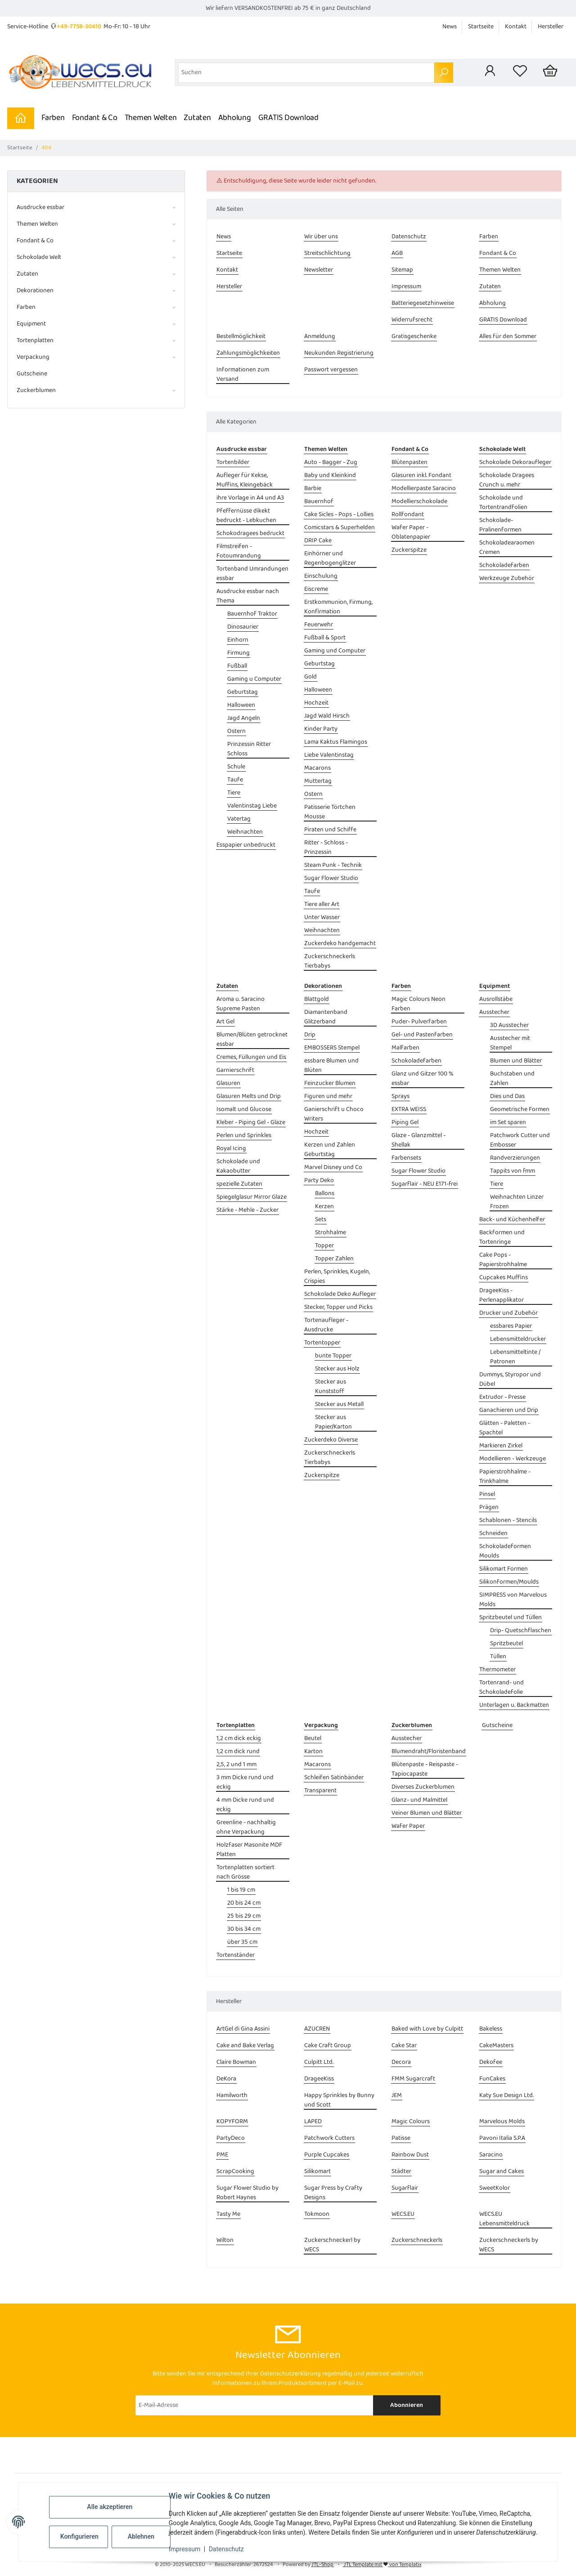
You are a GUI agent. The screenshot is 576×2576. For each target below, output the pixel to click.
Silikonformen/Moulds (509, 1582)
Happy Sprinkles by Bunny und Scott (339, 2100)
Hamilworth (232, 2095)
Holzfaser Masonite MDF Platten (249, 1849)
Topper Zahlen (334, 1258)
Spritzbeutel (506, 1643)
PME (222, 2155)
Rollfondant (408, 514)
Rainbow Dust (410, 2155)
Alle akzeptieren (109, 2506)
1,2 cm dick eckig (238, 1738)
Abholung (234, 118)
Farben (53, 118)
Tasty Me (228, 2214)
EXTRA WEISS (409, 1109)
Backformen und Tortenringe (502, 1237)
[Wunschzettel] (520, 72)
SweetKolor (494, 2188)
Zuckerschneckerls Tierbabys (329, 961)
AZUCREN (317, 2029)
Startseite (481, 26)
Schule (236, 767)
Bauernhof (318, 501)
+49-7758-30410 (79, 26)
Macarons (317, 768)
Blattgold (316, 999)
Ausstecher (494, 1012)
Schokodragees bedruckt (250, 533)
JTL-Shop (322, 2564)
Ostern (236, 731)
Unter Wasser (322, 917)
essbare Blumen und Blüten (331, 1065)
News (449, 26)
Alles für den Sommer (507, 336)
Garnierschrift (235, 1070)
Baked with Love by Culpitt (427, 2029)
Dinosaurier (242, 627)
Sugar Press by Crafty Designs (333, 2192)
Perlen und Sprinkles (243, 1135)
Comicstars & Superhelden (339, 527)
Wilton (225, 2240)
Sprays (401, 1096)
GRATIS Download (288, 118)
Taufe (235, 780)
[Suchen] (306, 73)
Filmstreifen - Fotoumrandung (238, 551)
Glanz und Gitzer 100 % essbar (423, 1078)
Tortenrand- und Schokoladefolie (501, 1687)
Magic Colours (411, 2121)
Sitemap (402, 270)
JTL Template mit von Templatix (382, 2564)
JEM (397, 2095)
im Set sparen (508, 1122)
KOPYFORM (232, 2121)
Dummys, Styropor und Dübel (510, 1379)
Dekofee (490, 2062)
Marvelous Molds (502, 2121)
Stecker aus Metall (339, 1404)
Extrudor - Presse (502, 1397)
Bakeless (490, 2029)
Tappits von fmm (512, 1171)
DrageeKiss (319, 2079)
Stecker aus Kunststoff (330, 1386)
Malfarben (405, 1048)
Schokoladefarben (504, 565)
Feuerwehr (318, 624)
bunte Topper (333, 1356)
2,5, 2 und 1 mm (236, 1764)
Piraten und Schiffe (330, 830)
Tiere (233, 793)
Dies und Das (507, 1096)
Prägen (489, 1507)
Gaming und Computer (334, 651)
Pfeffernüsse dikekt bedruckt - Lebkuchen (246, 515)
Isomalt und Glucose (243, 1109)
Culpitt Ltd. (318, 2062)
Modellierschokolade (419, 501)
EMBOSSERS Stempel (332, 1048)
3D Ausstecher (509, 1025)
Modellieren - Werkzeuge (512, 1459)
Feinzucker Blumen (330, 1083)
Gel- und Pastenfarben (422, 1035)
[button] (490, 72)
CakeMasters (496, 2045)
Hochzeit (316, 703)
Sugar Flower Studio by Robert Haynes (247, 2192)
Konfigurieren (79, 2536)
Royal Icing (231, 1148)
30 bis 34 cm (244, 1929)
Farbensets (406, 1158)
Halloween (241, 705)
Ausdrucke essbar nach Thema (247, 596)
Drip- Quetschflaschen (520, 1630)
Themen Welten (151, 118)
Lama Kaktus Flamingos (335, 742)
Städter (401, 2171)
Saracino (491, 2155)
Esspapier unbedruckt (245, 845)
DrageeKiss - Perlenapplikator (501, 1295)
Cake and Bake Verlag (245, 2045)
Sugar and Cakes (501, 2171)
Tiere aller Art (321, 904)
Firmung (238, 653)
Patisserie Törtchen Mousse (330, 812)
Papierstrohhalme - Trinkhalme (505, 1476)
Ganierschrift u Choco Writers (334, 1114)
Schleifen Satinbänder (334, 1777)
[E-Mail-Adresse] (254, 2405)
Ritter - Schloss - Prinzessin (326, 847)
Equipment (31, 324)
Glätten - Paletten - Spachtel (504, 1428)
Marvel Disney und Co (333, 1167)
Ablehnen (141, 2536)
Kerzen (324, 1206)
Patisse (401, 2138)
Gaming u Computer (254, 679)
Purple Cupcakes (326, 2155)
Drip (309, 1035)
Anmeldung (319, 336)
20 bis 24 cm (244, 1903)
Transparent (320, 1790)
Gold (310, 677)
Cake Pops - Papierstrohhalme (503, 1259)
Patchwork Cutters (329, 2138)
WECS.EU (403, 2214)
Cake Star (404, 2045)
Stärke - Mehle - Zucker (247, 1210)
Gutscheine (497, 1725)
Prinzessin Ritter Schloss (249, 749)
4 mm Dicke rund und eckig (245, 1804)
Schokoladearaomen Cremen (507, 547)
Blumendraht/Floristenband (429, 1751)
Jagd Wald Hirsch (327, 716)
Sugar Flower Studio (331, 878)
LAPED (313, 2121)
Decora (401, 2062)
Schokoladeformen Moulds (505, 1551)
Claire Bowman (236, 2062)
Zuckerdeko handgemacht (340, 943)
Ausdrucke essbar (40, 207)
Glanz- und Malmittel (419, 1800)
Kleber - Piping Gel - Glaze (250, 1122)
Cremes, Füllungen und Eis (251, 1057)
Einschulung (321, 576)
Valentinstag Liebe (252, 806)
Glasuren (228, 1083)
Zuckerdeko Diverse (331, 1440)
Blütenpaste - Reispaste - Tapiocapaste (425, 1769)
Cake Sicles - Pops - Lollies (339, 514)
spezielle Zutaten (239, 1184)
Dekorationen (35, 290)
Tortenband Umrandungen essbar (252, 573)
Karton (313, 1751)
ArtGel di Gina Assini (243, 2029)
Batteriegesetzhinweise (423, 303)
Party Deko (319, 1180)
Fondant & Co (94, 118)
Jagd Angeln (243, 718)
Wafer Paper (408, 1826)
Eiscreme (316, 589)
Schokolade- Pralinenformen (500, 525)
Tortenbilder (232, 462)
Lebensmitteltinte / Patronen (515, 1357)
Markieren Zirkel (500, 1446)
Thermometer (497, 1669)
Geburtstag (242, 692)
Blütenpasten (410, 462)
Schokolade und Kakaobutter (238, 1166)
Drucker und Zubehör (508, 1313)
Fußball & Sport (325, 638)
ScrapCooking (235, 2171)
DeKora (226, 2079)
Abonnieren (406, 2405)
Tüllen (498, 1656)
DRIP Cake (318, 540)
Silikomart (317, 2171)
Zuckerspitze (409, 550)
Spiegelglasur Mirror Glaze (251, 1197)
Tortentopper (322, 1343)
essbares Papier (511, 1326)
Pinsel (487, 1494)
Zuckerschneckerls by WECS (508, 2245)
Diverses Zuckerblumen (423, 1787)
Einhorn (237, 640)
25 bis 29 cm (244, 1916)
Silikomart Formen (503, 1569)
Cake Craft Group (327, 2045)
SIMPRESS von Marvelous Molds (513, 1599)
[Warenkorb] (550, 72)
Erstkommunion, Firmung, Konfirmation (338, 607)
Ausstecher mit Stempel (510, 1043)
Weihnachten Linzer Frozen (517, 1201)
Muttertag (318, 781)
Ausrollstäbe (496, 999)
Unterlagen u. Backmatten (514, 1705)
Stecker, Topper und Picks (338, 1307)
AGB (397, 253)
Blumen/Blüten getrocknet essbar (252, 1039)
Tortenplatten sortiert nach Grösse (245, 1872)
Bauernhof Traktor (252, 614)
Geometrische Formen (519, 1109)
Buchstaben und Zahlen (512, 1078)
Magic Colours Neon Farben (419, 1004)
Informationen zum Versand (242, 374)
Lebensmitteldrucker (518, 1339)
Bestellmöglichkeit (241, 336)
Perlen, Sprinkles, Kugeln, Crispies (337, 1276)
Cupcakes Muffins (503, 1277)
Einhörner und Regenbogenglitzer (330, 558)
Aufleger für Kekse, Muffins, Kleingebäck (244, 480)
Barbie (312, 488)
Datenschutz (226, 2549)
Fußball (237, 666)
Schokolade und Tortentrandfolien (503, 502)
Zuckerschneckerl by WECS (332, 2245)
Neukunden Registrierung (339, 353)
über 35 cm (242, 1942)
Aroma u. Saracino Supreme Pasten (240, 1004)
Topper (324, 1245)
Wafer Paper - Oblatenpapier (411, 532)
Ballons (324, 1193)
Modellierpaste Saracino (424, 488)
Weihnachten (245, 832)
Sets (320, 1219)
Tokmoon (316, 2214)
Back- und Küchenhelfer (512, 1219)
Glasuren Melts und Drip (248, 1096)
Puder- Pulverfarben (419, 1022)
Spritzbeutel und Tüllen (510, 1617)
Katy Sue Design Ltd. (506, 2095)
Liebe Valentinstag (329, 755)
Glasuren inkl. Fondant (421, 475)
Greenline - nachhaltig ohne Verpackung (246, 1827)
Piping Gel (405, 1122)
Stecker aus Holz (337, 1369)
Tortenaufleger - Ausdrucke (326, 1325)
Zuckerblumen (36, 390)
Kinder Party (321, 729)
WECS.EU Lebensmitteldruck (504, 2219)
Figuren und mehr (328, 1096)
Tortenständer (235, 1955)
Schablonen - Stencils (508, 1520)
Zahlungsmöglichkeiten (248, 353)
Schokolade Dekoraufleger (515, 462)
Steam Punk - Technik (333, 865)
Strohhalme (330, 1232)
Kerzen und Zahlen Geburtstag (329, 1149)
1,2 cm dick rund (238, 1751)
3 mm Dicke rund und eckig (245, 1782)
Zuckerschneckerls (417, 2240)
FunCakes (492, 2079)
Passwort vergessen (331, 370)
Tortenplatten (35, 340)
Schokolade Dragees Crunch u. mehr (506, 480)
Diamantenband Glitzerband (325, 1017)
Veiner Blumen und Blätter (427, 1813)
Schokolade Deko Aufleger (340, 1294)
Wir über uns (321, 236)
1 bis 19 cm (241, 1890)
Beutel (312, 1738)
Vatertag (239, 819)
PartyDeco (230, 2138)
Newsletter (318, 270)
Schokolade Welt (39, 257)
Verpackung (33, 357)
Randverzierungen (515, 1158)
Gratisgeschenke (414, 336)
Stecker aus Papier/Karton (333, 1422)
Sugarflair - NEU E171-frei (425, 1184)
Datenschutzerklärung (290, 2374)
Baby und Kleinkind (330, 475)
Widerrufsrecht (412, 320)
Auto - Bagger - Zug (330, 462)
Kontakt (515, 26)
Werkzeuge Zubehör (506, 578)
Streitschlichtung (327, 253)
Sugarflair (405, 2188)
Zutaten (197, 118)
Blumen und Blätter (516, 1061)
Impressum (184, 2549)
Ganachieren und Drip (508, 1410)
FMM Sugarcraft (413, 2079)
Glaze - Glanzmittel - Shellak (419, 1140)
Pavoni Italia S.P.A (502, 2138)
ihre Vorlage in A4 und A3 (250, 498)
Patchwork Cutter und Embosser (520, 1140)
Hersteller (550, 26)
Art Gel (225, 1022)
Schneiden (493, 1533)
